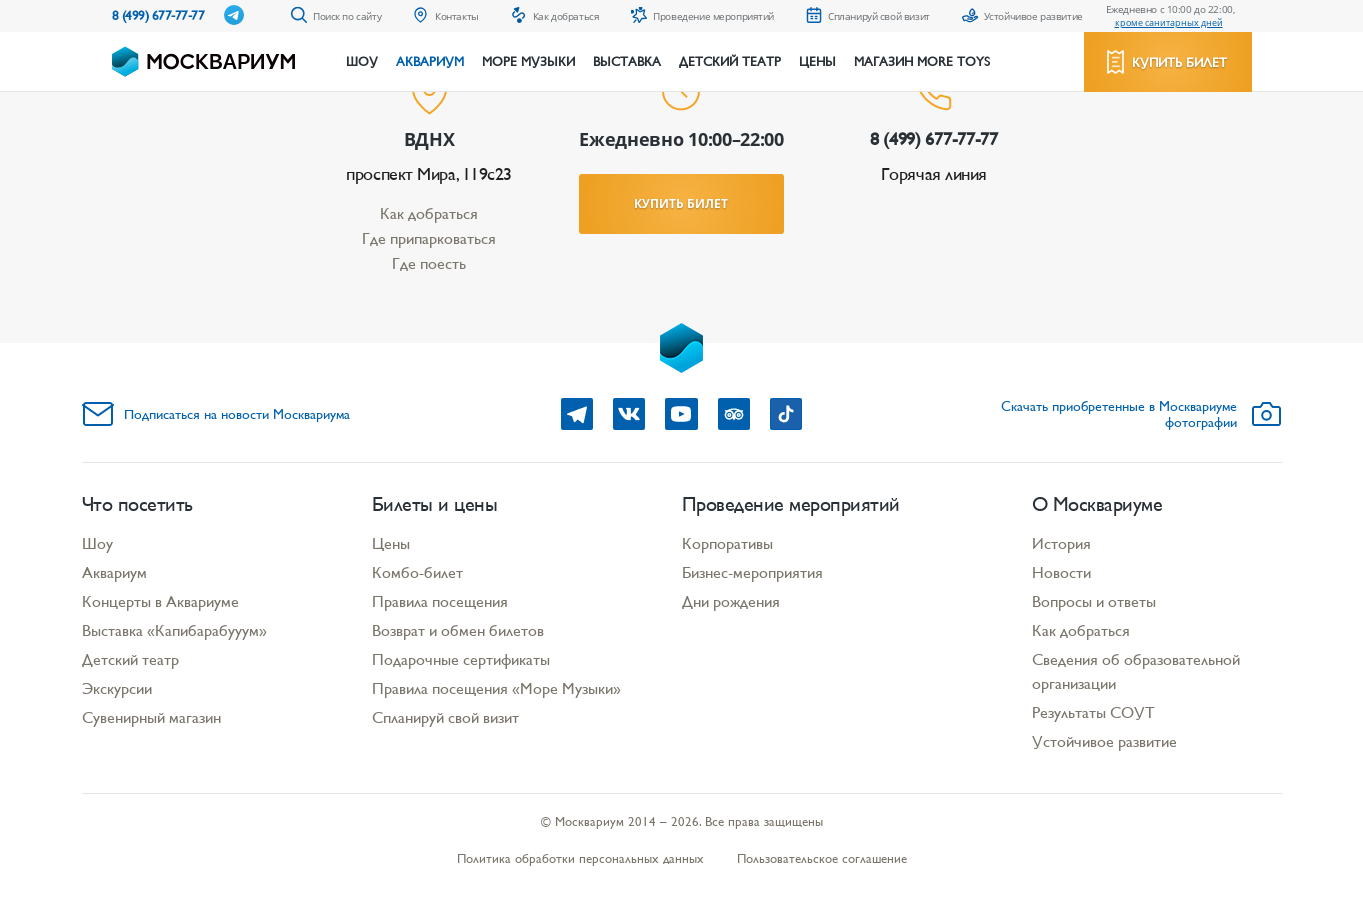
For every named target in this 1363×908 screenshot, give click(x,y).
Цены (817, 62)
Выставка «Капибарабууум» (174, 630)
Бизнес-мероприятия (752, 572)
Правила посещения (440, 601)
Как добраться (429, 213)
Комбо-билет (417, 572)
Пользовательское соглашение (822, 858)
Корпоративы (727, 543)
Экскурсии (117, 688)
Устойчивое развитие (1104, 741)
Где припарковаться (429, 238)
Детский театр (730, 62)
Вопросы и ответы (1094, 601)
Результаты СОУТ (1093, 712)
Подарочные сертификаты (461, 659)
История (1061, 543)
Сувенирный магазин (151, 717)
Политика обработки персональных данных (580, 858)
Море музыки (528, 62)
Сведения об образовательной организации (1136, 671)
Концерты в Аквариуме (160, 601)
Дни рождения (731, 601)
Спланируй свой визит (445, 717)
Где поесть (429, 263)
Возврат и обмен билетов (458, 630)
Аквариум (430, 62)
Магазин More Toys (922, 62)
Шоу (362, 62)
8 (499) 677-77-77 (158, 15)
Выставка (627, 62)
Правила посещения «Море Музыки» (496, 688)
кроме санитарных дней (1169, 22)
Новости (1061, 572)
